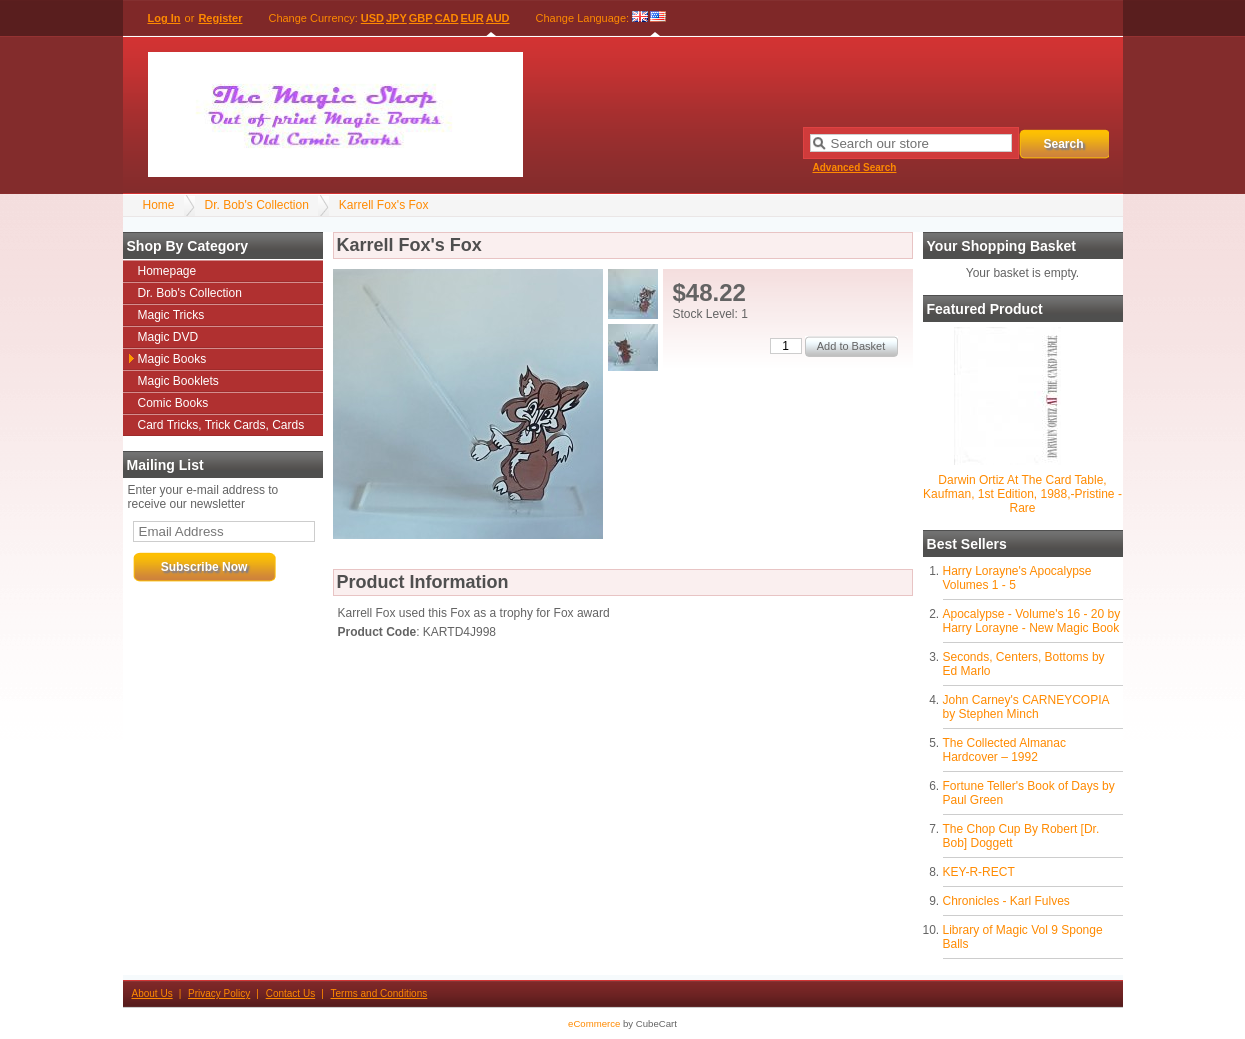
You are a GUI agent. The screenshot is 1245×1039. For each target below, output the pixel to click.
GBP (421, 18)
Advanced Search (855, 167)
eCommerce (594, 1023)
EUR (471, 18)
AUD (498, 18)
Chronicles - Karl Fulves (1006, 901)
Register (220, 18)
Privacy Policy (219, 993)
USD (372, 18)
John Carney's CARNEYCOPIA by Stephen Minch (1026, 707)
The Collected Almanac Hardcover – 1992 (1004, 750)
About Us (152, 993)
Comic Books (173, 403)
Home (159, 205)
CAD (447, 18)
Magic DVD (168, 337)
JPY (396, 18)
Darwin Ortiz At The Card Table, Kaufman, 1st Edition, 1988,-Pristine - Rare (1022, 494)
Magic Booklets (178, 381)
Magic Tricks (171, 315)
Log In (164, 18)
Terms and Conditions (379, 993)
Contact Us (290, 993)
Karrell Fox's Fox (384, 205)
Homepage (167, 271)
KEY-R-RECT (979, 872)
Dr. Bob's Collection (257, 205)
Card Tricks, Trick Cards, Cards (221, 425)
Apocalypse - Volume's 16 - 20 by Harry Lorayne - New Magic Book (1032, 621)
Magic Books (172, 359)
